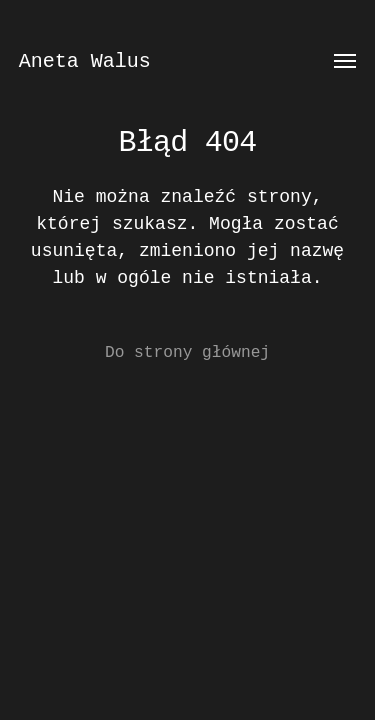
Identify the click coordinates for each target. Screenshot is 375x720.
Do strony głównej (187, 353)
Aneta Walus (85, 61)
